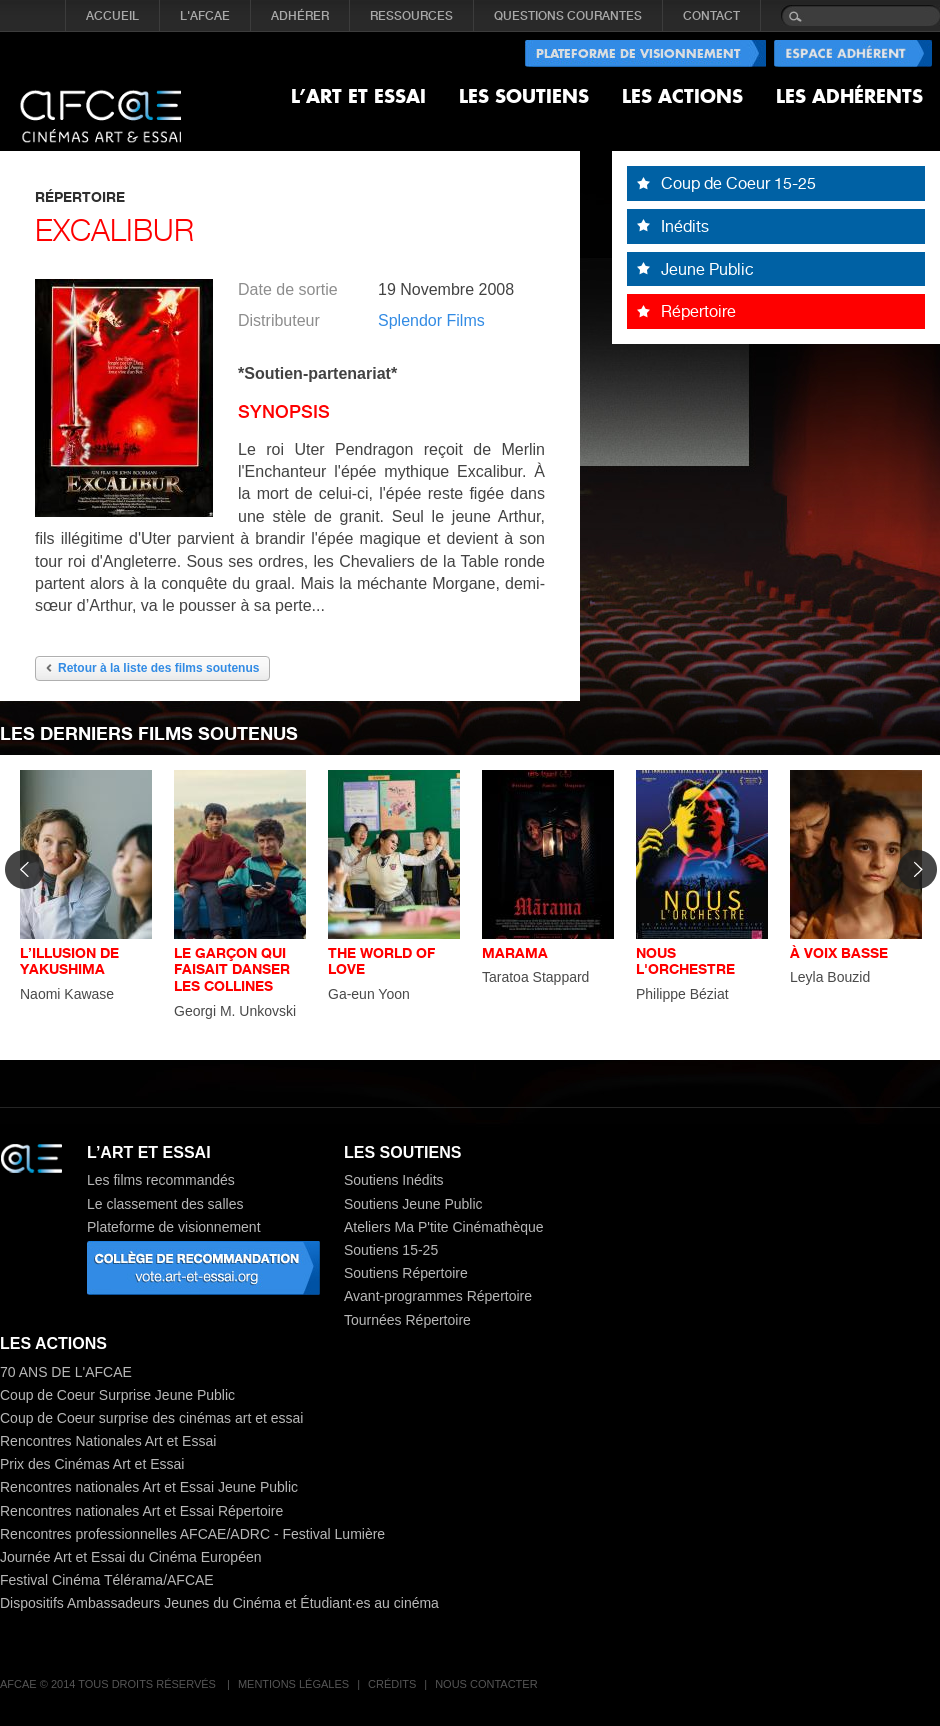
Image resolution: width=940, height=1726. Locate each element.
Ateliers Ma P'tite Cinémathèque (444, 1227)
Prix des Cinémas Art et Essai (92, 1464)
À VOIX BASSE (839, 952)
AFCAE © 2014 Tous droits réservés (109, 1684)
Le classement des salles (165, 1204)
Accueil (112, 16)
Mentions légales (293, 1684)
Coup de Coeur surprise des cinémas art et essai (151, 1418)
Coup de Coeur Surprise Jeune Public (117, 1395)
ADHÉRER (300, 16)
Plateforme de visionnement (174, 1227)
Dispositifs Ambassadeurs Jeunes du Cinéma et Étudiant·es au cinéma (219, 1603)
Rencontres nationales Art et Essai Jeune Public (149, 1487)
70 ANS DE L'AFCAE (66, 1372)
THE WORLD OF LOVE (381, 961)
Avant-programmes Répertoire (438, 1296)
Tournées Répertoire (407, 1320)
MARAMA (515, 952)
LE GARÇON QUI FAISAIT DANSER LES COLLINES (232, 969)
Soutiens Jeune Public (413, 1204)
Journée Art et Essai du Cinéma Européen (131, 1557)
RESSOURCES (411, 16)
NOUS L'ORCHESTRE (685, 961)
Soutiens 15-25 (391, 1250)
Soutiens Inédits (394, 1180)
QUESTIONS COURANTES (568, 16)
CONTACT (711, 16)
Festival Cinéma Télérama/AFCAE (107, 1580)
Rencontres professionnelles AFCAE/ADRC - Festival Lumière (192, 1534)
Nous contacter (486, 1684)
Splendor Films (431, 320)
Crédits (392, 1684)
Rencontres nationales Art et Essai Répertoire (141, 1511)
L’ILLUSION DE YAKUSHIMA (69, 961)
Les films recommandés (161, 1180)
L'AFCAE (205, 16)
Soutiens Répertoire (406, 1273)
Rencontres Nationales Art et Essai (108, 1441)
